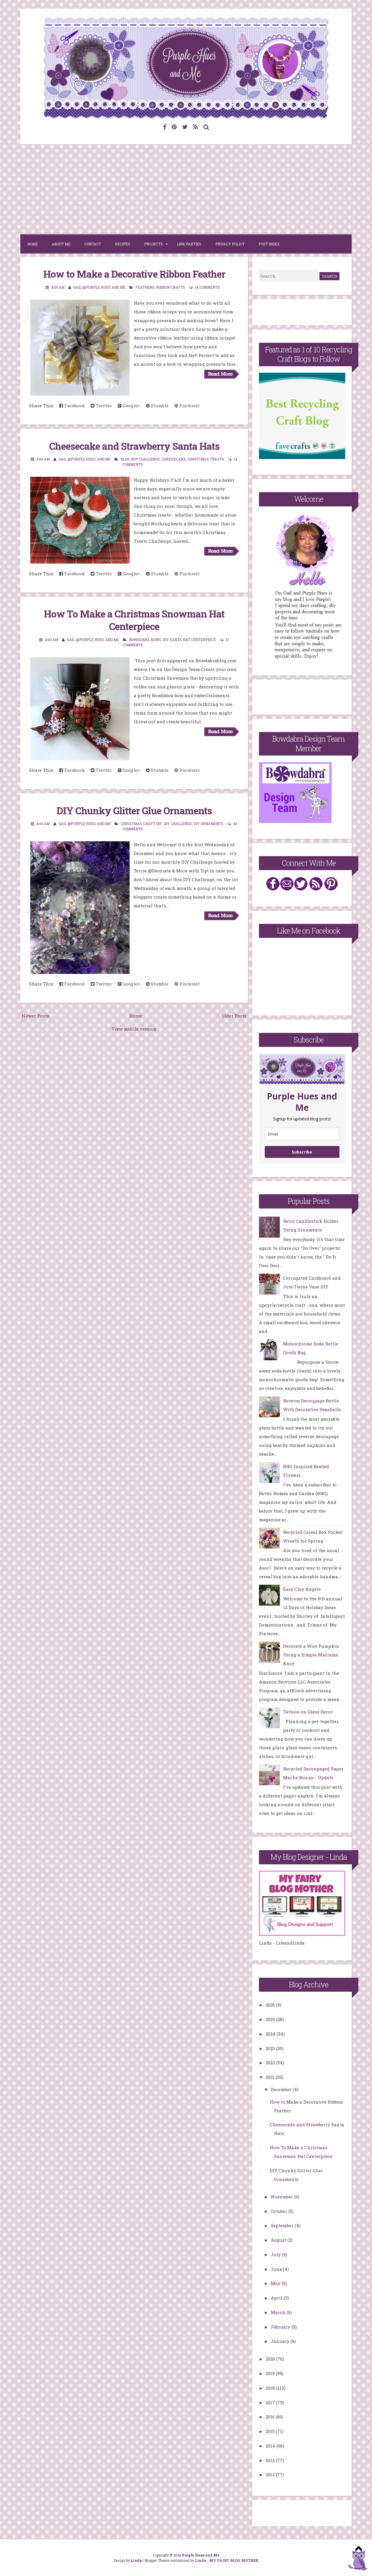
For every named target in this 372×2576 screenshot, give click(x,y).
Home (32, 244)
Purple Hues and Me (200, 2555)
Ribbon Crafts (170, 287)
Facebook (72, 405)
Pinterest (187, 405)
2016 (271, 2417)
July (276, 2254)
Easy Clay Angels (302, 1589)
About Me (61, 244)
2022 (271, 2063)
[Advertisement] (186, 189)
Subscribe (302, 1152)
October (279, 2211)
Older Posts (234, 1016)
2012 (271, 2474)
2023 (271, 2048)
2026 (271, 2005)
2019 (271, 2373)
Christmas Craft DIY (141, 823)
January (281, 2341)
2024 (271, 2034)
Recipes (122, 244)
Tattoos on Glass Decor (308, 1712)
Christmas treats (205, 459)
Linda (136, 2560)
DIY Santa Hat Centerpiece (189, 639)
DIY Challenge (178, 823)
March (279, 2312)
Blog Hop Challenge (140, 459)
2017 (271, 2402)
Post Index (269, 244)
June (277, 2269)
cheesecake (174, 459)
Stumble (157, 405)
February (281, 2327)
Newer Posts (35, 1016)
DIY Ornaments (208, 823)
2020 (271, 2359)
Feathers (145, 287)
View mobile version (134, 1029)
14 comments (207, 287)
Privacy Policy (230, 244)
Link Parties (189, 244)
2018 (271, 2388)
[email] (302, 1134)
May (276, 2283)
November (282, 2197)
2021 (271, 2077)
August (279, 2240)
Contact (92, 244)
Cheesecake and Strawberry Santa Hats (134, 446)
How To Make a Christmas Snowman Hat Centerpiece (134, 620)
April (277, 2298)
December (282, 2089)
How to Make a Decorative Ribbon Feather (134, 273)
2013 (271, 2460)
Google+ (129, 405)
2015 (271, 2431)
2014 (271, 2446)
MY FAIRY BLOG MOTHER (233, 2560)
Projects (153, 244)
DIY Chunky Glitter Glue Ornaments (134, 810)
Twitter (101, 405)
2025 (271, 2019)
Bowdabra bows (145, 639)
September (283, 2225)
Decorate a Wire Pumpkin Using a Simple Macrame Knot (311, 1654)
